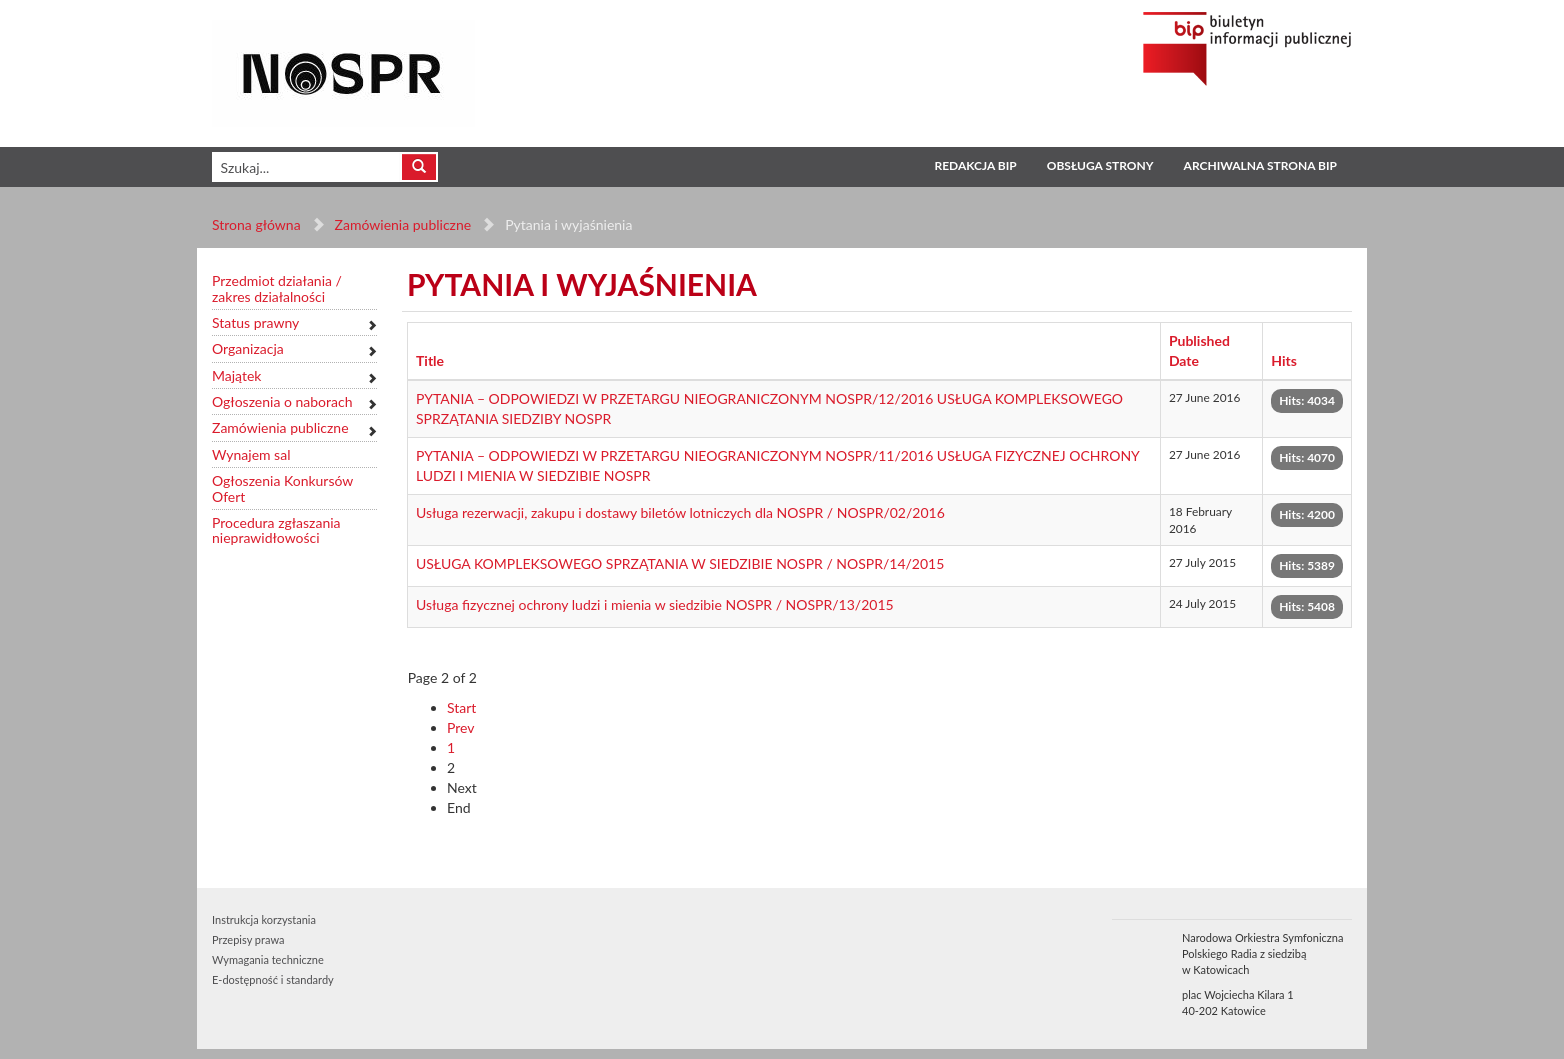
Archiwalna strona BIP (1260, 165)
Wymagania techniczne (268, 959)
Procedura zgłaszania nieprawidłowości (276, 530)
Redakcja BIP (975, 165)
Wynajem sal (251, 454)
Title (430, 360)
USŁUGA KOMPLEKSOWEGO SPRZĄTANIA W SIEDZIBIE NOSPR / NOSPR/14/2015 (680, 563)
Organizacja (248, 348)
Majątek (236, 375)
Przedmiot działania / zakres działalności (277, 288)
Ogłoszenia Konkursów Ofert (282, 488)
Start (461, 707)
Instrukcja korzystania (264, 919)
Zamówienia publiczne (403, 224)
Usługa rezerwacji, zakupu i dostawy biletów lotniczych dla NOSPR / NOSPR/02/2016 (680, 512)
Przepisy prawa (248, 939)
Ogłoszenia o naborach (282, 401)
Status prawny (255, 322)
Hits (1284, 360)
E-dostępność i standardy (273, 979)
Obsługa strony (1100, 165)
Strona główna (256, 224)
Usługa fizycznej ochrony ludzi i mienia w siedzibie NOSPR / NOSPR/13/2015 (655, 604)
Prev (461, 727)
